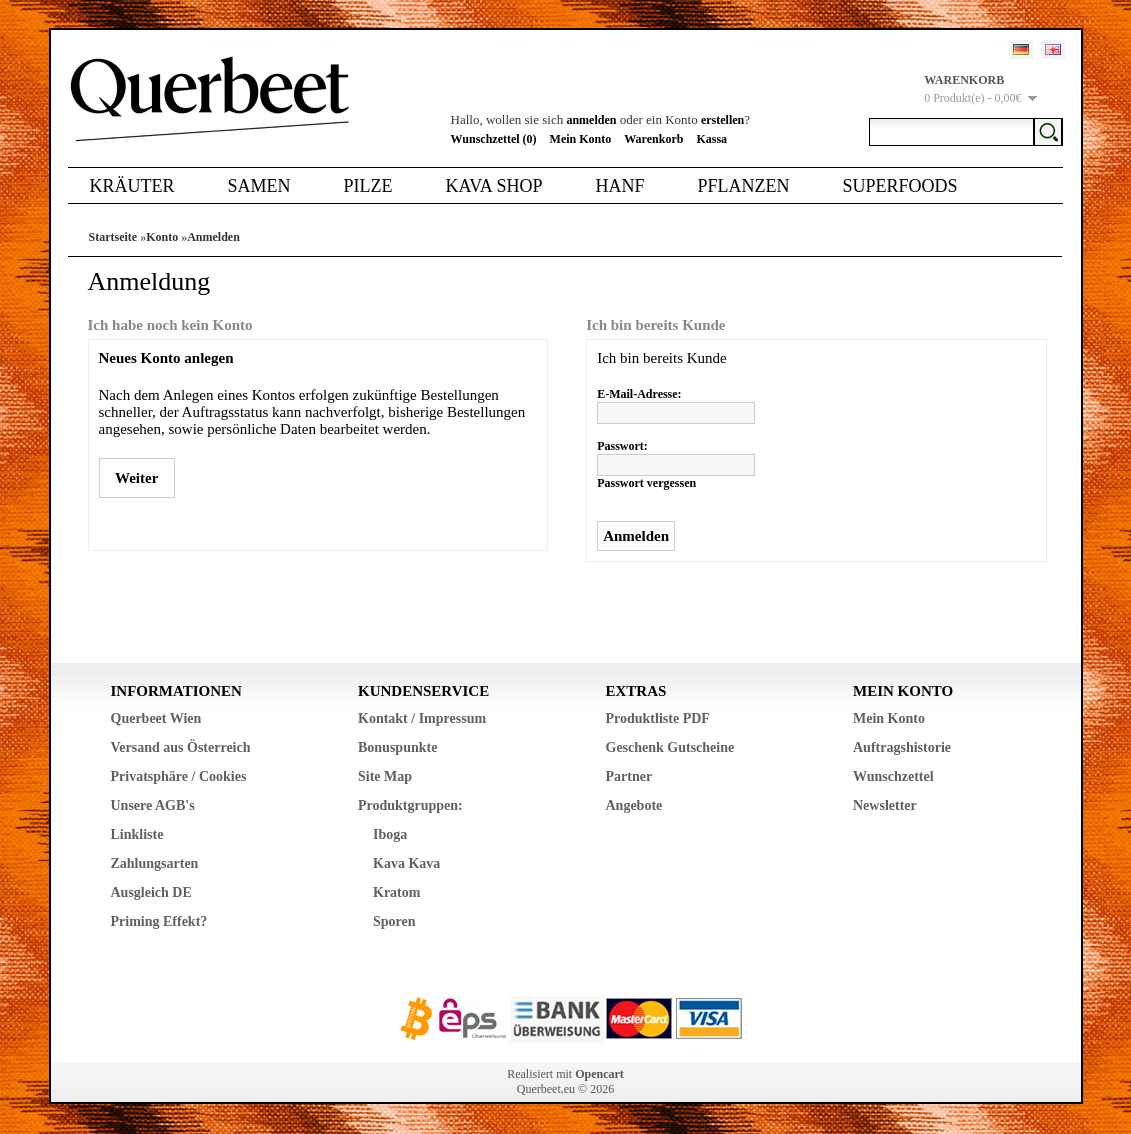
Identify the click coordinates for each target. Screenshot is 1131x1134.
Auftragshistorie (902, 747)
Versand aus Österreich (181, 747)
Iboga (390, 834)
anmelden (591, 120)
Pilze (368, 186)
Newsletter (885, 805)
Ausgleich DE (151, 892)
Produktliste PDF (658, 718)
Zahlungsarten (155, 863)
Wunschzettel (893, 776)
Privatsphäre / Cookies (179, 776)
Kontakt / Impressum (422, 718)
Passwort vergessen (646, 483)
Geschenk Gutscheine (670, 747)
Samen (259, 186)
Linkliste (137, 834)
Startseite (113, 237)
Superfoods (899, 186)
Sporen (394, 921)
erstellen (722, 120)
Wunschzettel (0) (494, 139)
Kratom (396, 892)
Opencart (599, 1074)
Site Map (385, 776)
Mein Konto (581, 139)
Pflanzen (743, 186)
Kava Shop (494, 186)
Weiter (137, 478)
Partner (629, 776)
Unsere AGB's (153, 805)
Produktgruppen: (410, 805)
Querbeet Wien (156, 718)
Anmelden (213, 237)
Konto (162, 237)
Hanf (619, 186)
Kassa (711, 139)
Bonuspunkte (397, 747)
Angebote (634, 805)
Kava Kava (406, 863)
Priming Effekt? (159, 921)
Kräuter (132, 186)
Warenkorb (653, 139)
